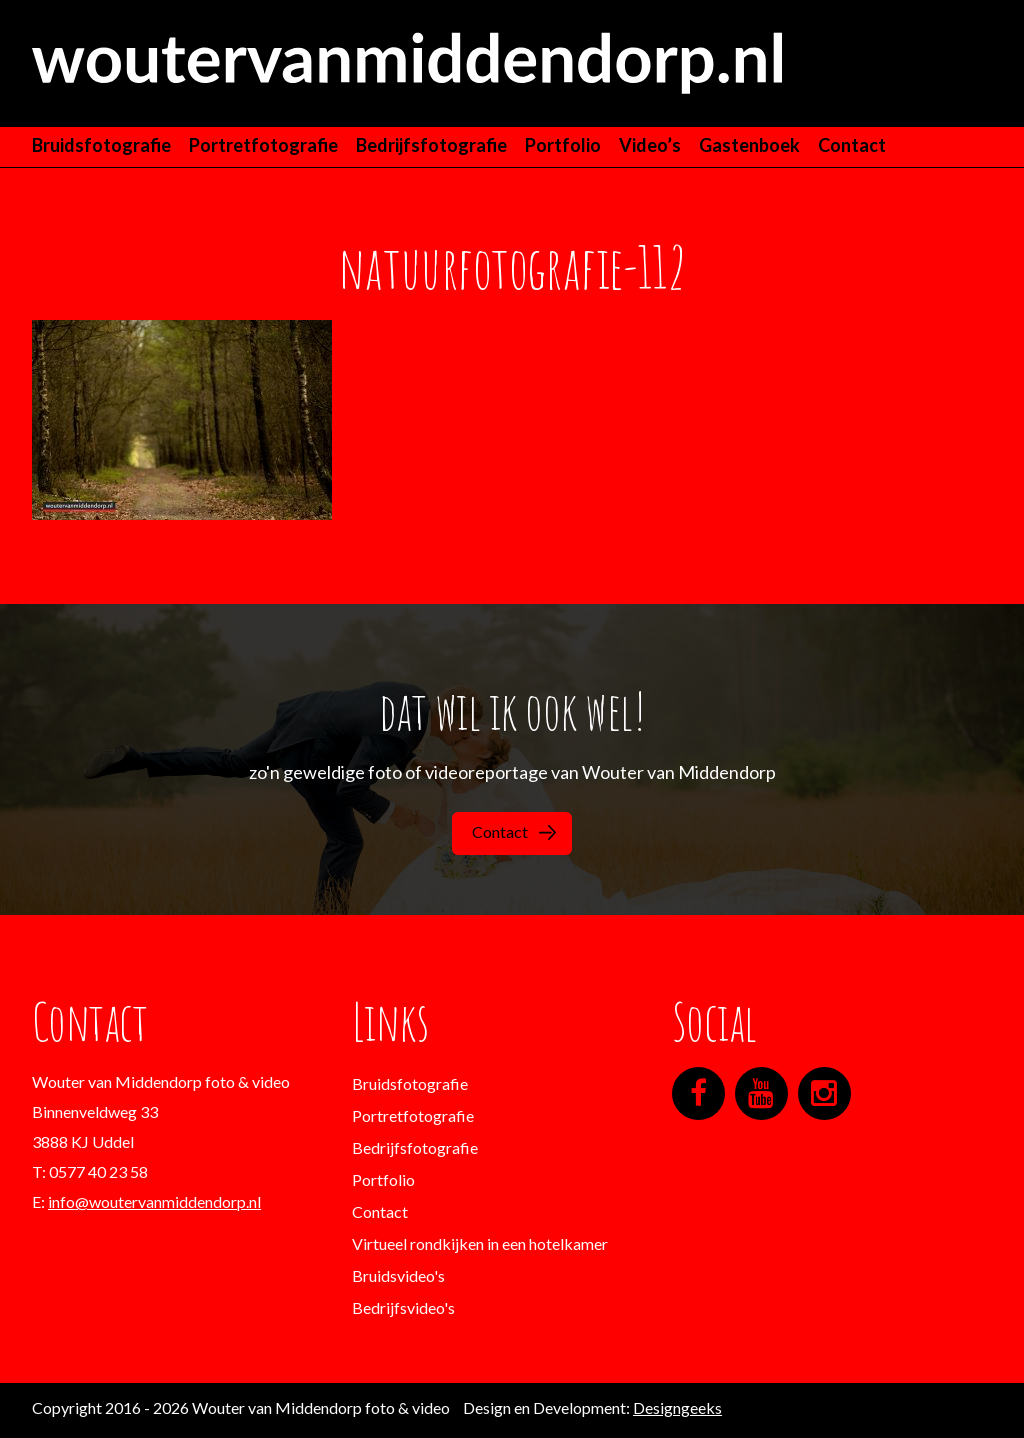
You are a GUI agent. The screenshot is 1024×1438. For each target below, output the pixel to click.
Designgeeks (677, 1407)
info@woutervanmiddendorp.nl (154, 1201)
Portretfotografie (263, 145)
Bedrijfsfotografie (431, 145)
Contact (852, 145)
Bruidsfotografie (101, 145)
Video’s (650, 145)
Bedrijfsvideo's (403, 1307)
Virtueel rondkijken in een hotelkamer (480, 1243)
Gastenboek (749, 145)
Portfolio (563, 145)
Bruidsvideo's (398, 1275)
